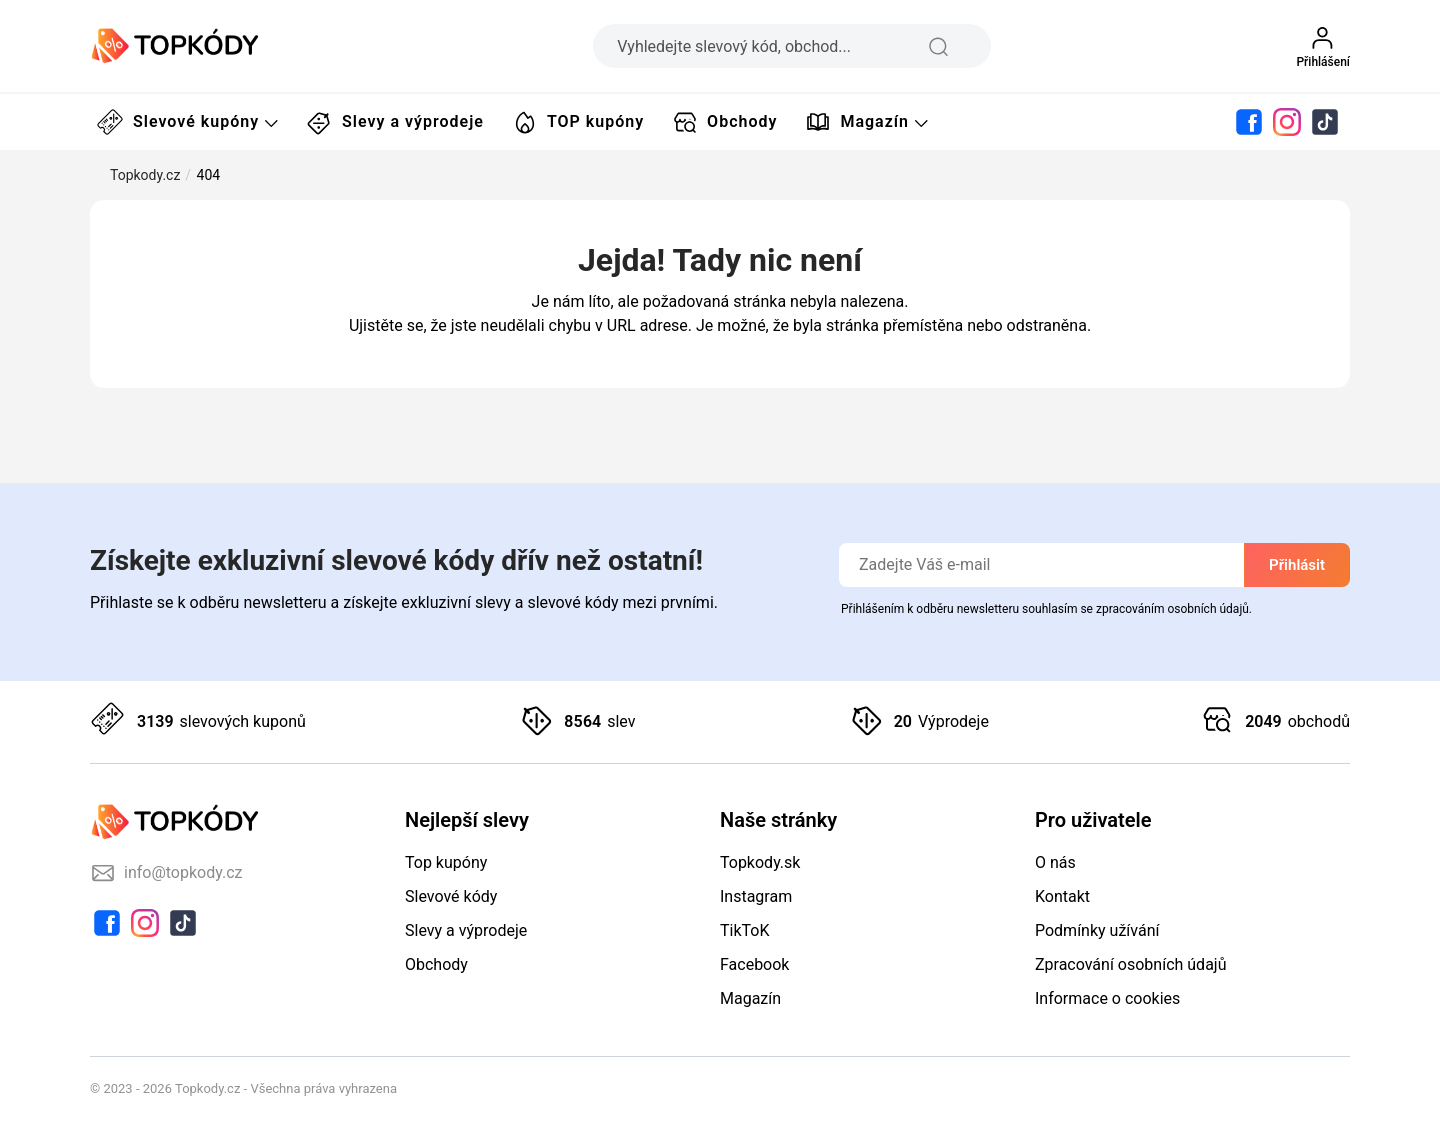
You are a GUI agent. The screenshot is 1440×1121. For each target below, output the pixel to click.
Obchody (724, 122)
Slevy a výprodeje (395, 122)
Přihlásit (1297, 565)
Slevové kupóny (187, 122)
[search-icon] (953, 46)
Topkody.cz (145, 175)
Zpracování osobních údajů (1131, 964)
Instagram (756, 896)
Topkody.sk (760, 862)
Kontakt (1062, 896)
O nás (1055, 862)
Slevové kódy (451, 896)
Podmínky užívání (1097, 930)
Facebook (754, 964)
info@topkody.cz (166, 873)
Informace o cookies (1107, 998)
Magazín (867, 122)
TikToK (744, 930)
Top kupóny (446, 862)
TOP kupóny (578, 122)
